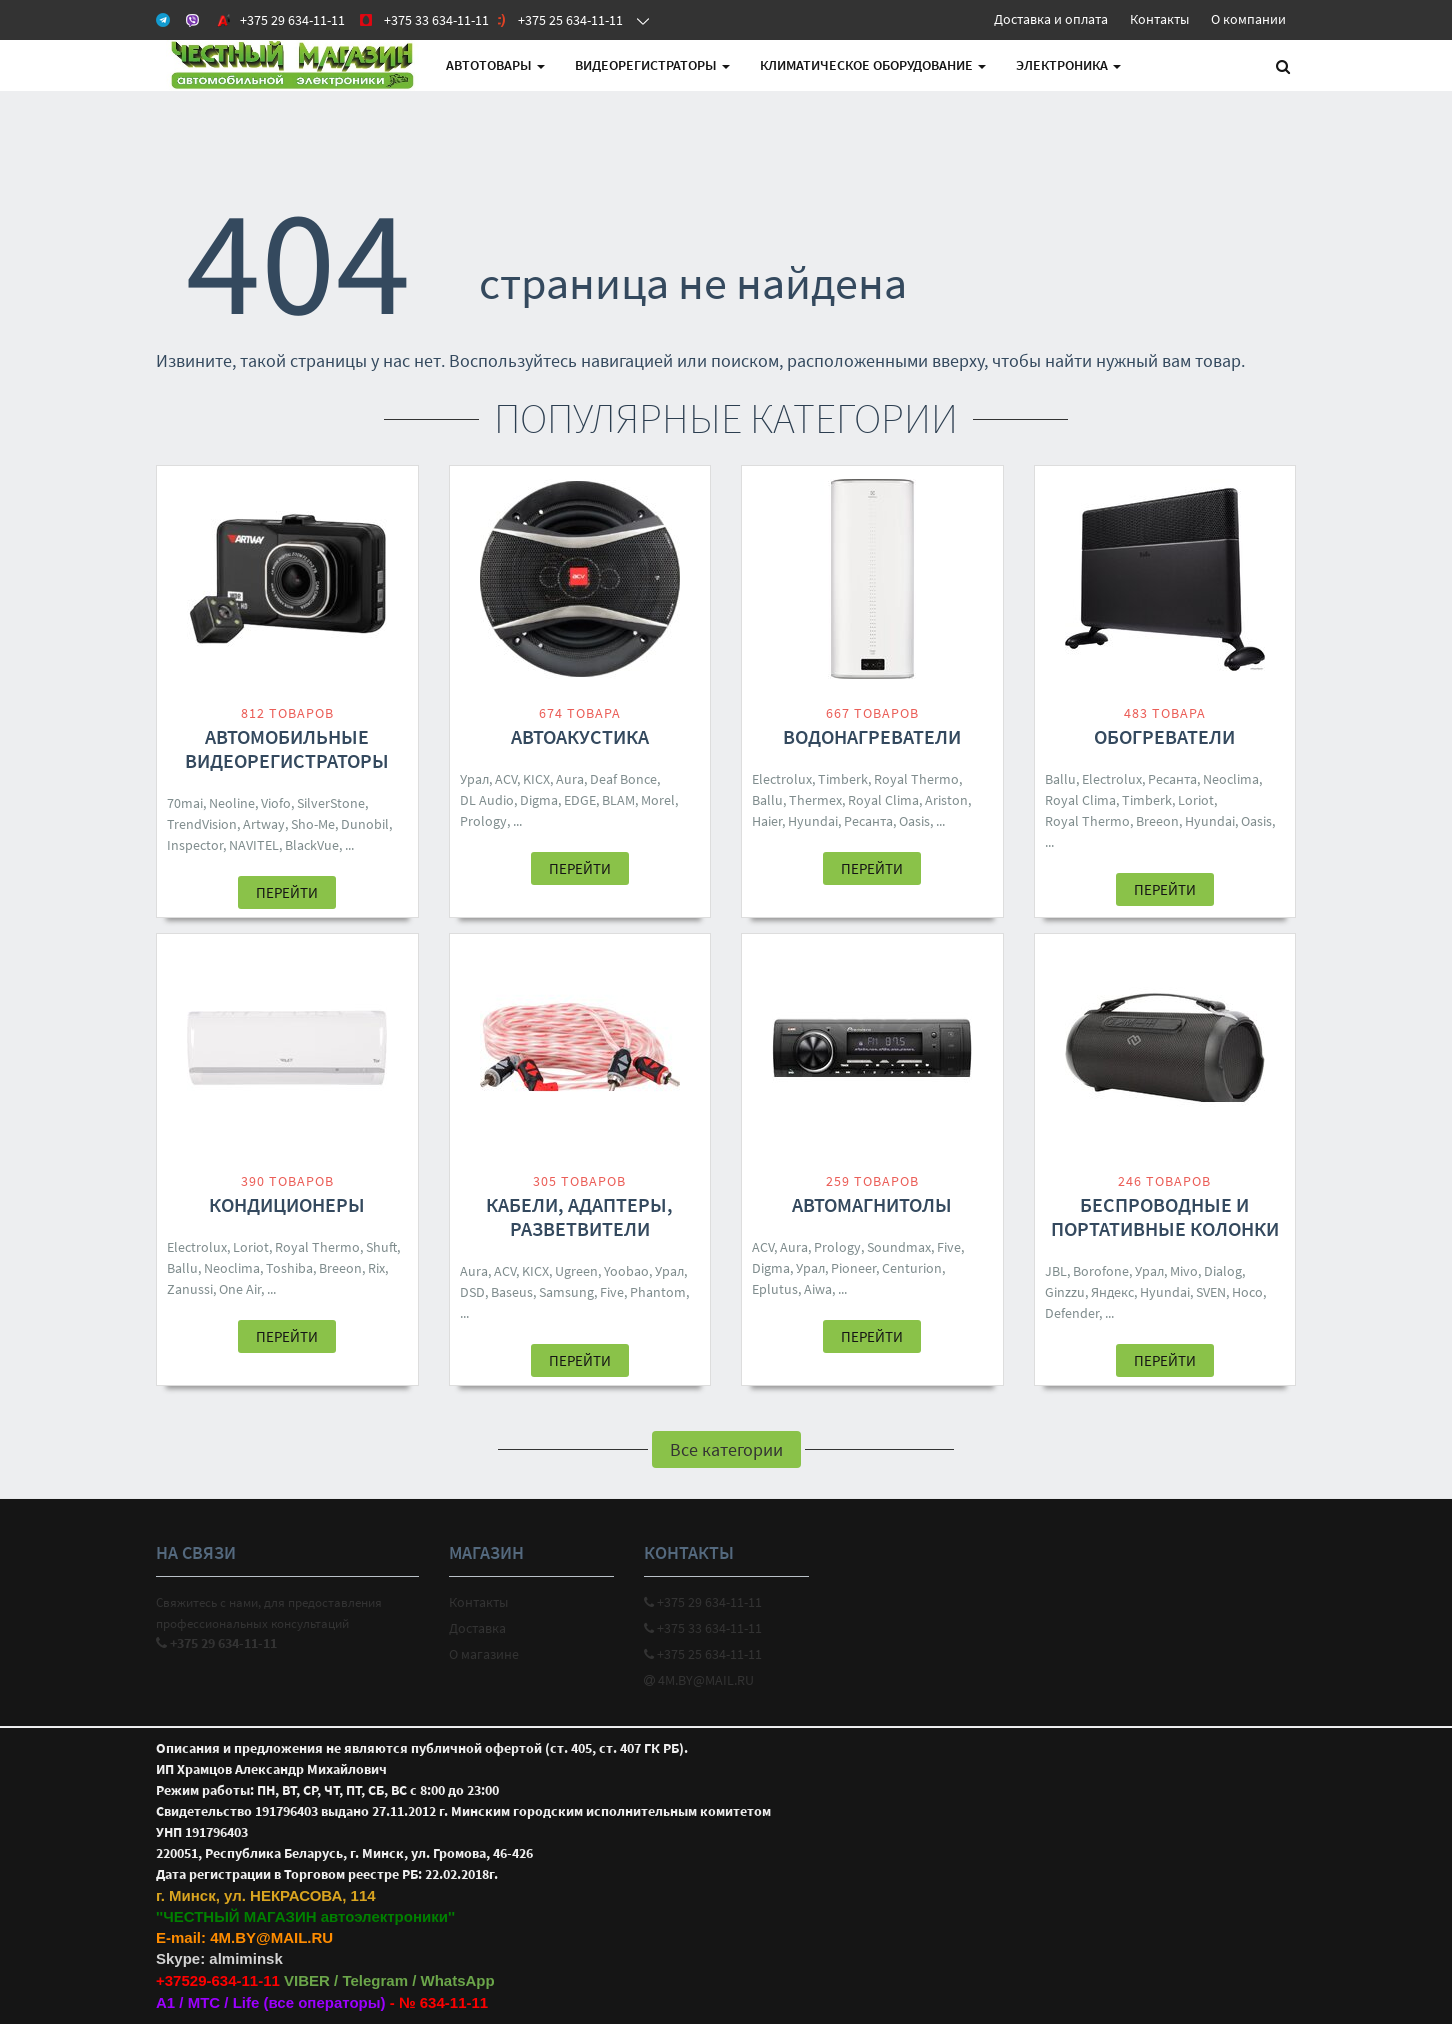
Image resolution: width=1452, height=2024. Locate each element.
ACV (506, 779)
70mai (185, 803)
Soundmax (899, 1247)
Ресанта (868, 821)
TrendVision (202, 824)
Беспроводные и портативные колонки (1165, 1216)
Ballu (767, 800)
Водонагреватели (872, 736)
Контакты (1159, 19)
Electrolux (782, 779)
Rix (376, 1268)
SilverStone (331, 803)
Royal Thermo (916, 779)
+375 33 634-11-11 (703, 1628)
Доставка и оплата (1051, 19)
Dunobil (365, 824)
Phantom (658, 1292)
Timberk (843, 779)
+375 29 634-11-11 (703, 1602)
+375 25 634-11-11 (703, 1654)
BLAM (618, 800)
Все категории (726, 1449)
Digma (539, 800)
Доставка (477, 1628)
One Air (240, 1289)
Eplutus (775, 1289)
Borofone (1101, 1271)
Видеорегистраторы (652, 65)
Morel (658, 800)
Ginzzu (1065, 1292)
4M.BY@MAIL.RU (699, 1680)
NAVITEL (254, 845)
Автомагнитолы (872, 1204)
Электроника (1068, 65)
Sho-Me (313, 824)
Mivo (1184, 1271)
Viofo (276, 803)
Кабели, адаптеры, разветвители (579, 1216)
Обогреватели (1164, 736)
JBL (1056, 1271)
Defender (1072, 1313)
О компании (1248, 19)
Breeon (1157, 821)
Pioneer (853, 1268)
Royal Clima (883, 800)
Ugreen (576, 1271)
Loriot (1196, 800)
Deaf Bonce (623, 779)
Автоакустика (580, 736)
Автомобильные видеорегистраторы (287, 748)
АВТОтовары (495, 65)
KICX (536, 779)
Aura (570, 779)
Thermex (815, 800)
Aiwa (818, 1289)
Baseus (512, 1292)
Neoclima (1231, 779)
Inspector (195, 845)
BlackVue (312, 845)
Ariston (946, 800)
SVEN (1211, 1292)
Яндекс (1112, 1292)
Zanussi (190, 1289)
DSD (472, 1292)
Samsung (566, 1292)
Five (612, 1292)
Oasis (914, 821)
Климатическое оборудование (873, 65)
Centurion (912, 1268)
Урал (474, 779)
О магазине (484, 1654)
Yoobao (626, 1271)
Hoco (1247, 1292)
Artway (264, 824)
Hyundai (813, 821)
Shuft (381, 1247)
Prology (483, 821)
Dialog (1223, 1271)
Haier (767, 821)
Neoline (232, 803)
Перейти (287, 892)
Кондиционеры (287, 1204)
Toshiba (289, 1268)
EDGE (580, 800)
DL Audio (487, 800)
